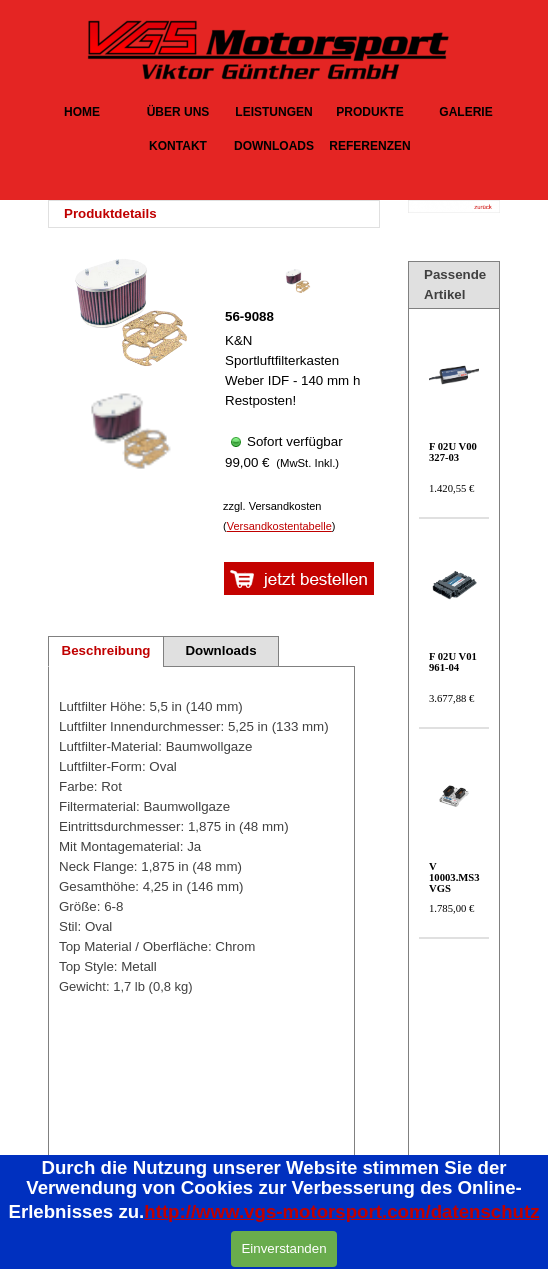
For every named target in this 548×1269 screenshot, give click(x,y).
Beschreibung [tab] (106, 650)
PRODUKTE (369, 112)
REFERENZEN (369, 146)
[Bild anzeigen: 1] (128, 432)
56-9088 (249, 316)
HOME (82, 112)
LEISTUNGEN (273, 112)
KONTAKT (178, 146)
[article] (297, 376)
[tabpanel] (220, 214)
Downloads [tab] (220, 650)
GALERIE (465, 112)
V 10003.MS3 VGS (454, 877)
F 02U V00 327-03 (453, 452)
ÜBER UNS (178, 112)
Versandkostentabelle (279, 526)
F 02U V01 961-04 (453, 662)
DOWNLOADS (274, 146)
